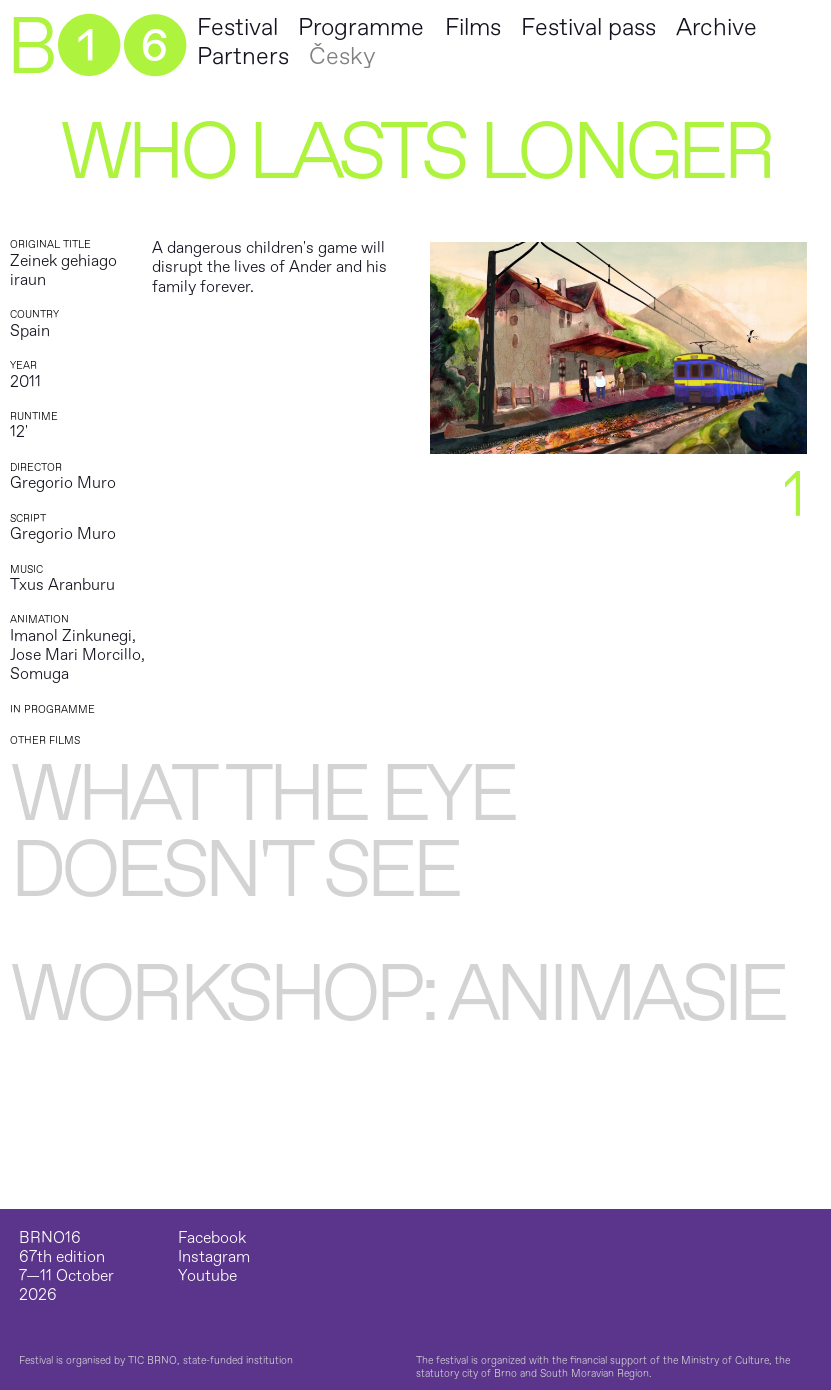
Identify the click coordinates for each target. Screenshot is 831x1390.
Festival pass (588, 27)
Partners (243, 56)
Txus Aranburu (62, 585)
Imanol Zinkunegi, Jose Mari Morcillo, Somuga (77, 655)
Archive (716, 27)
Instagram (214, 1257)
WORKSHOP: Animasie (397, 995)
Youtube (207, 1276)
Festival (237, 27)
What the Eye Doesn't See (262, 833)
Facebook (212, 1238)
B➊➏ (96, 48)
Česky (342, 56)
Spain (30, 331)
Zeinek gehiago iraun (63, 270)
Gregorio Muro (63, 483)
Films (473, 27)
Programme (361, 27)
